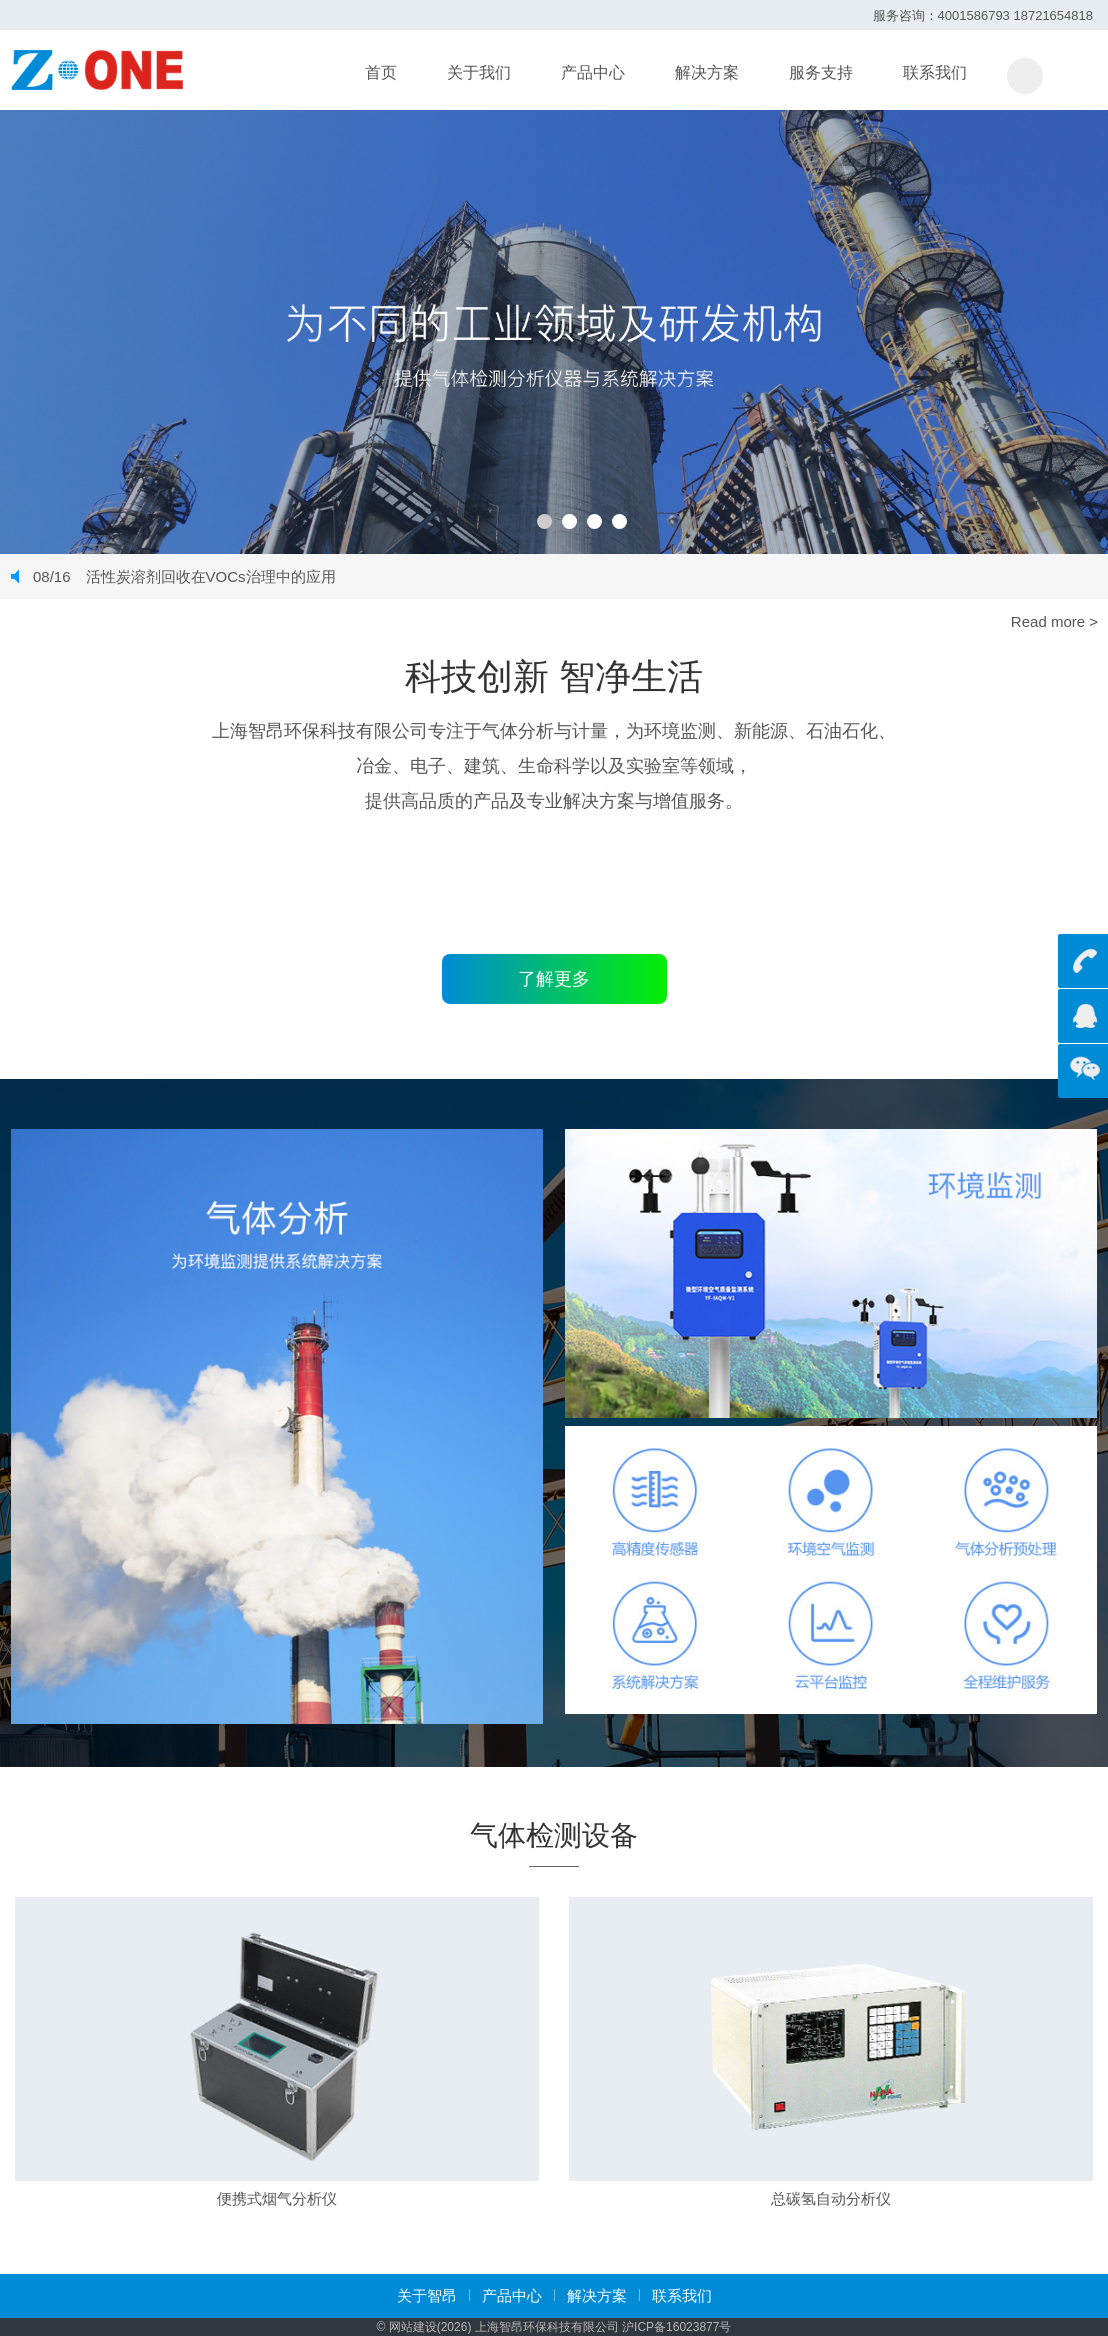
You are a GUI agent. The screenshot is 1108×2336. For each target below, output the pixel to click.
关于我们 (479, 72)
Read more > (1054, 621)
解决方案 (707, 72)
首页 (381, 72)
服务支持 (821, 72)
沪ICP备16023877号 (676, 2327)
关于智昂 (427, 2295)
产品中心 (593, 72)
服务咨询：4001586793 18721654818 (983, 15)
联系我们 (935, 72)
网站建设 (413, 2327)
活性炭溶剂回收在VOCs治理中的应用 (184, 576)
